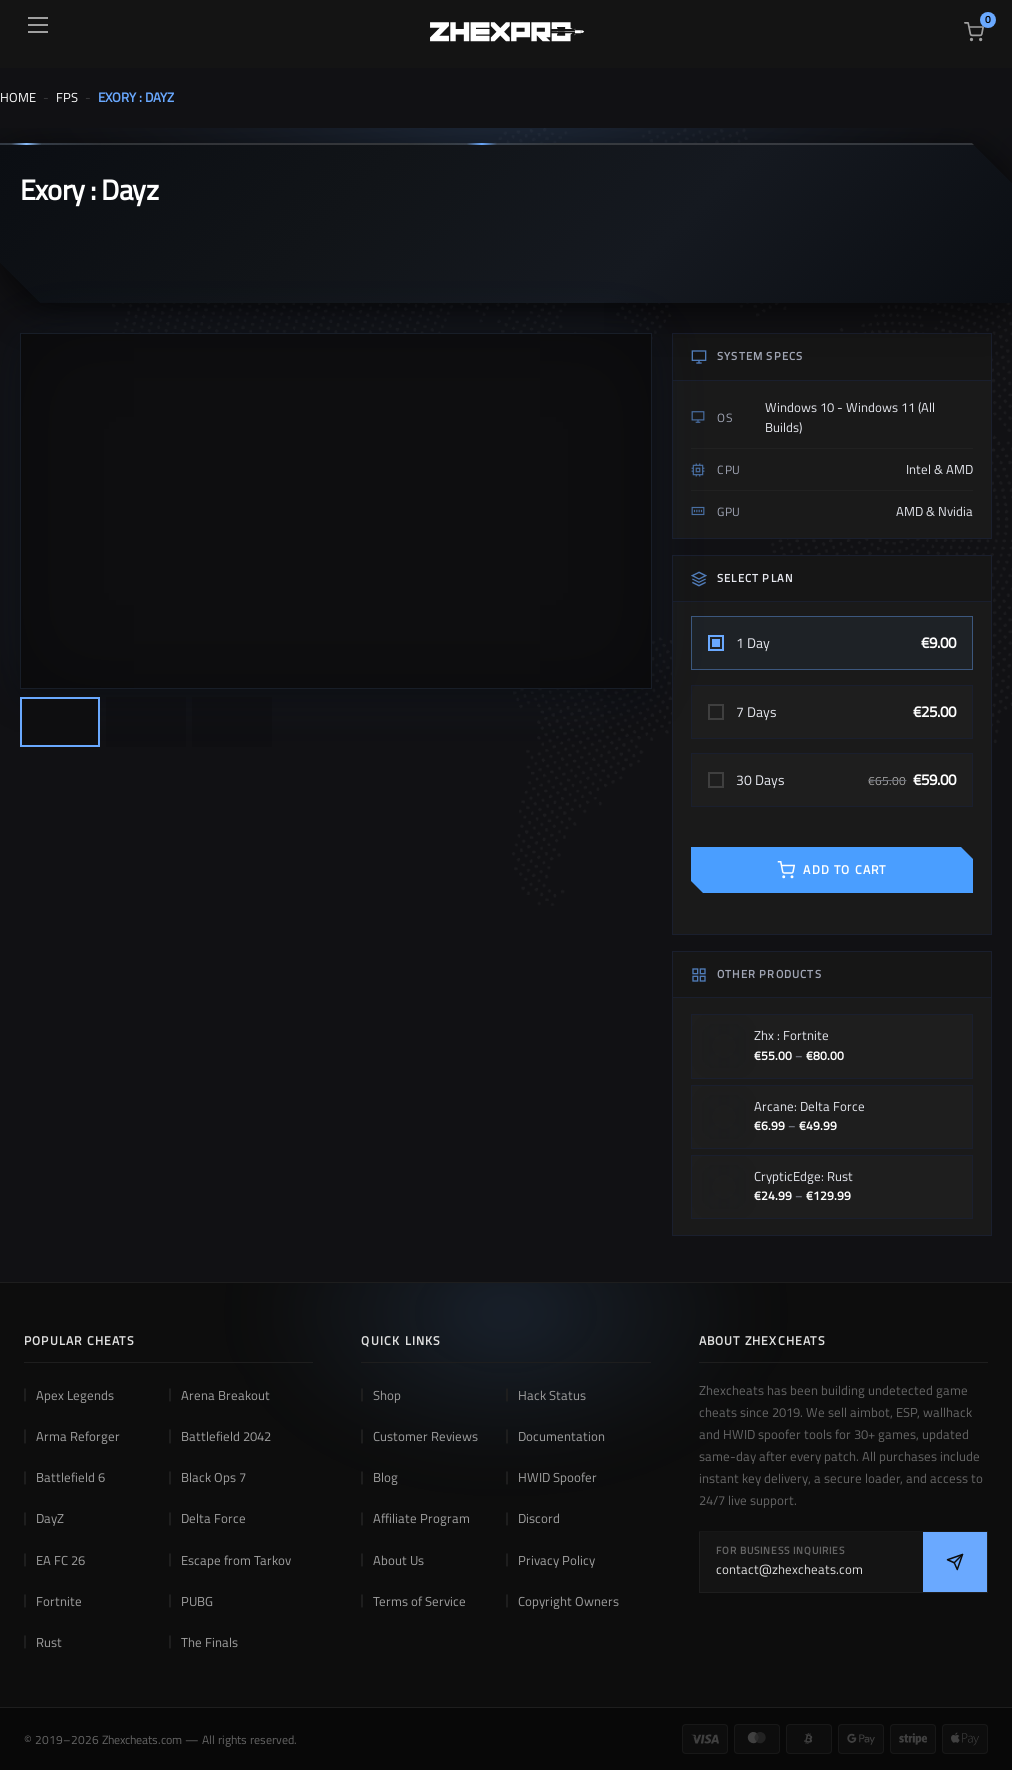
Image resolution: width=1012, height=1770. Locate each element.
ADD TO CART (831, 869)
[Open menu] (38, 25)
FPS (67, 97)
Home (18, 97)
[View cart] (974, 32)
